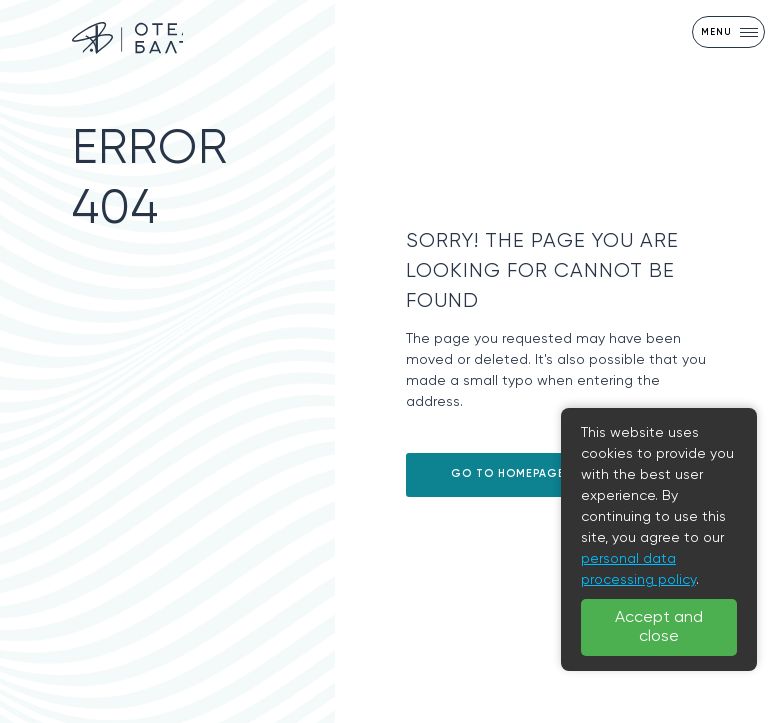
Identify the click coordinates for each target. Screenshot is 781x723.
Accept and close (659, 627)
